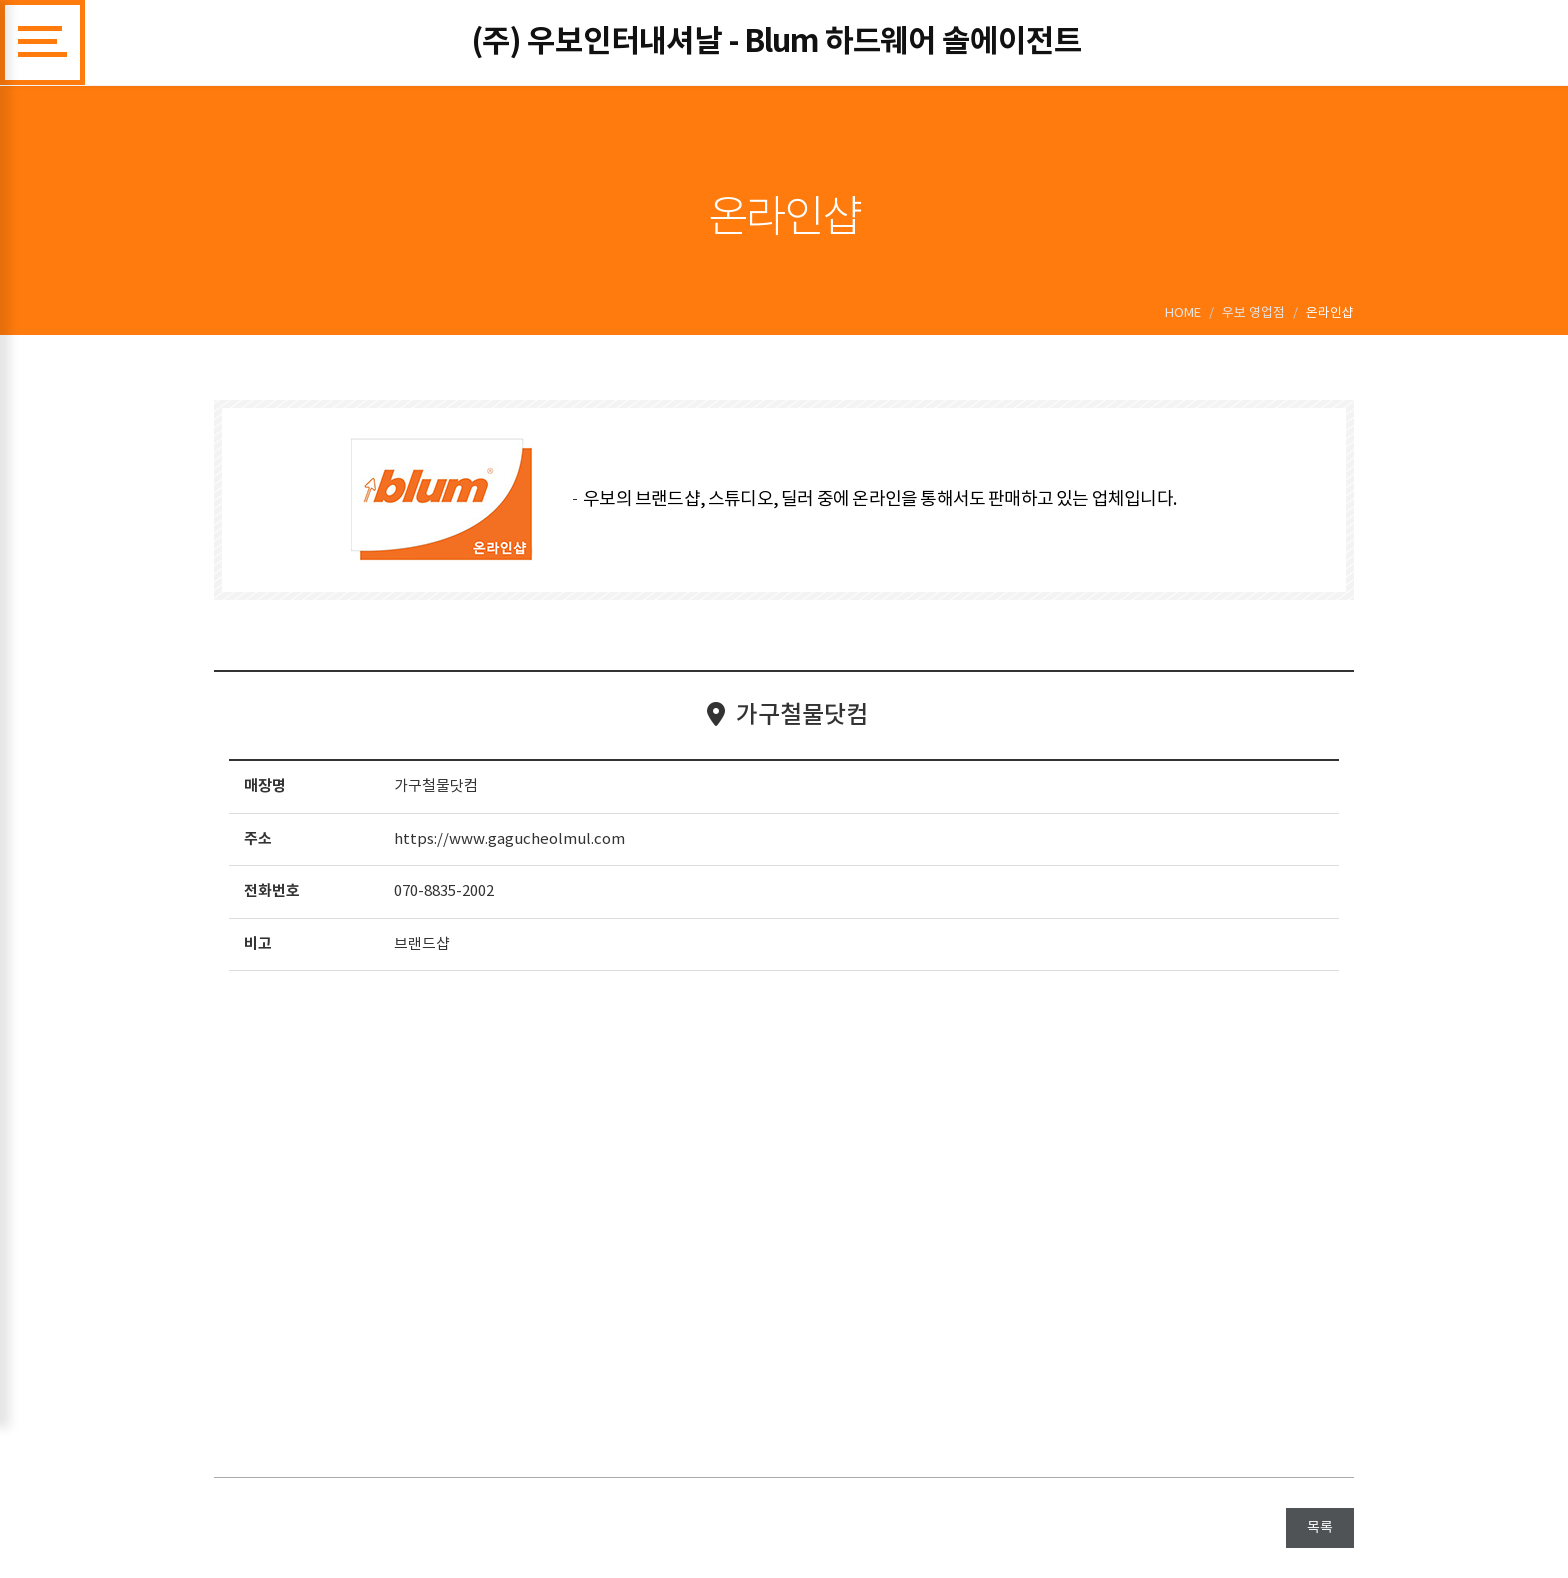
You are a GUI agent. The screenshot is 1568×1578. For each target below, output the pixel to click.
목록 (1320, 1528)
